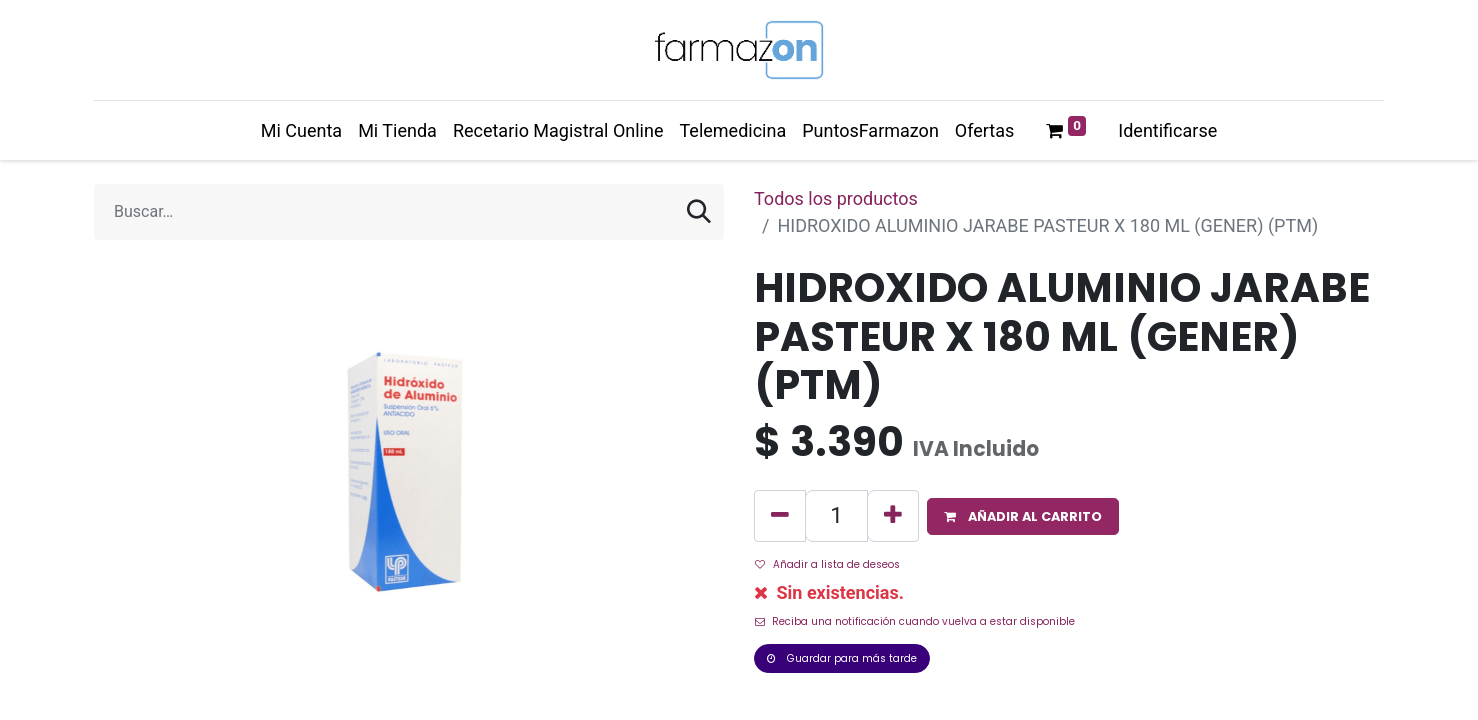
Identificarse (1167, 130)
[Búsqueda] (699, 212)
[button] (1023, 516)
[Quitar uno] (780, 516)
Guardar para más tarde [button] (842, 658)
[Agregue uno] (893, 516)
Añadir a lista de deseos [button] (827, 564)
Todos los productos (836, 198)
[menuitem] (301, 130)
